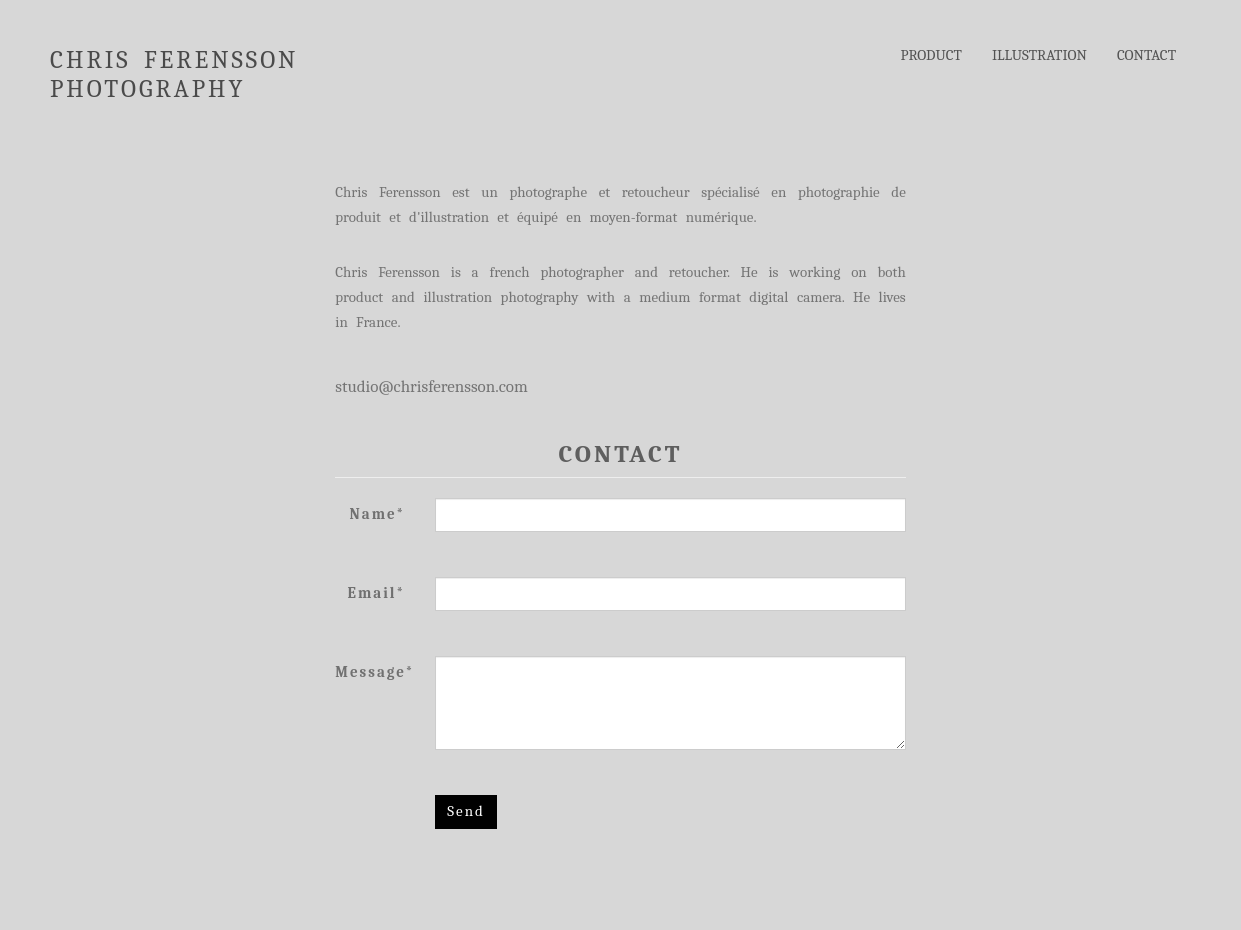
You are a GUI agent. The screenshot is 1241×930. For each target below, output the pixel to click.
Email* (377, 593)
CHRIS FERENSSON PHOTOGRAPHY (174, 62)
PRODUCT (931, 55)
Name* (378, 514)
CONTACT (1146, 55)
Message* (374, 672)
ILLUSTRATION (1039, 55)
